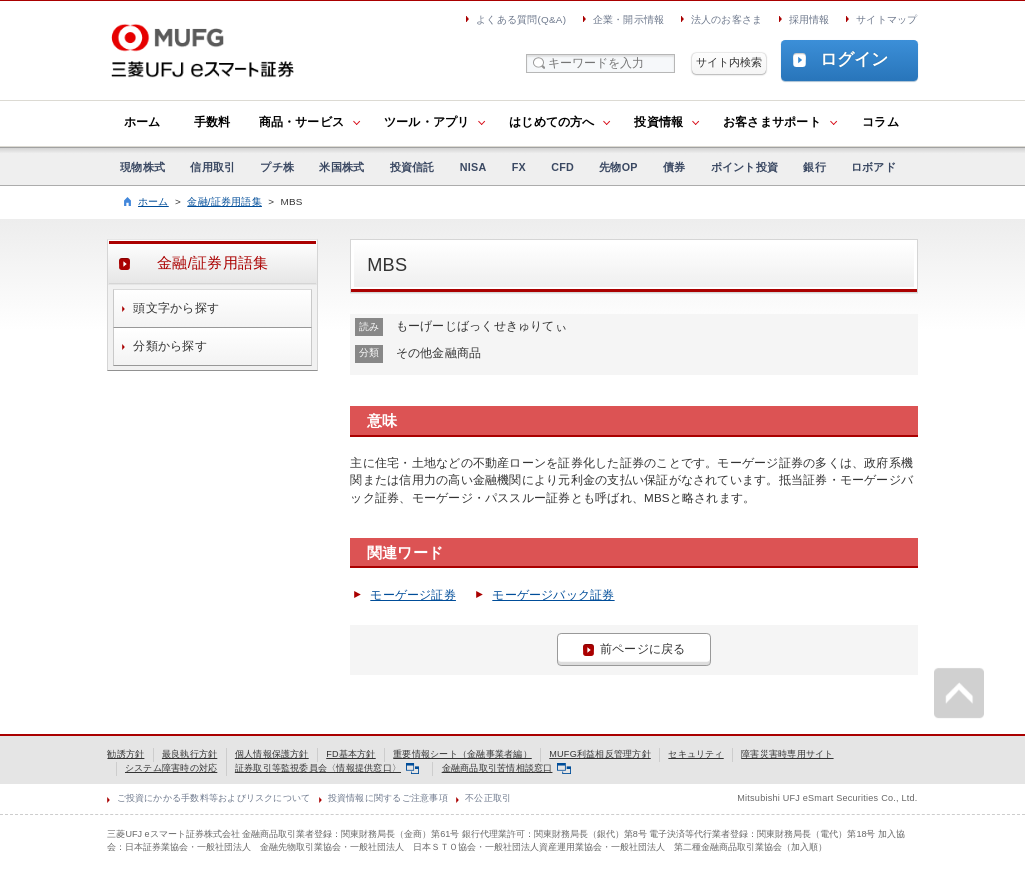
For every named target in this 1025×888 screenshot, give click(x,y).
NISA (473, 167)
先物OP (618, 167)
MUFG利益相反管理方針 (600, 754)
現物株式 (142, 167)
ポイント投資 (744, 167)
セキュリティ (695, 754)
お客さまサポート (772, 122)
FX (519, 167)
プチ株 (277, 167)
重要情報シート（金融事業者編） (462, 754)
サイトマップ (886, 19)
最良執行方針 (189, 754)
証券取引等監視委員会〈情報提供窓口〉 (327, 768)
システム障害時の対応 (171, 768)
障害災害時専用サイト (787, 754)
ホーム (142, 122)
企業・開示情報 (629, 19)
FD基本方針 (351, 754)
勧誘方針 (125, 754)
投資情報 (658, 122)
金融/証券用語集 (224, 201)
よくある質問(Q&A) (521, 19)
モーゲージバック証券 (553, 595)
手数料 (212, 122)
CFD (562, 167)
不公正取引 (488, 798)
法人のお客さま (727, 19)
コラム (880, 122)
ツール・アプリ (427, 122)
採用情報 (809, 19)
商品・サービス (302, 122)
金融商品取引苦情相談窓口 (506, 768)
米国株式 (341, 167)
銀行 (814, 167)
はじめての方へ (552, 122)
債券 (674, 167)
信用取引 (212, 167)
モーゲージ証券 (413, 595)
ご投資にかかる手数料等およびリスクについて (214, 798)
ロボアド (873, 167)
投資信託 (412, 167)
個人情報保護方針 (272, 754)
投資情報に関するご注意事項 (388, 798)
